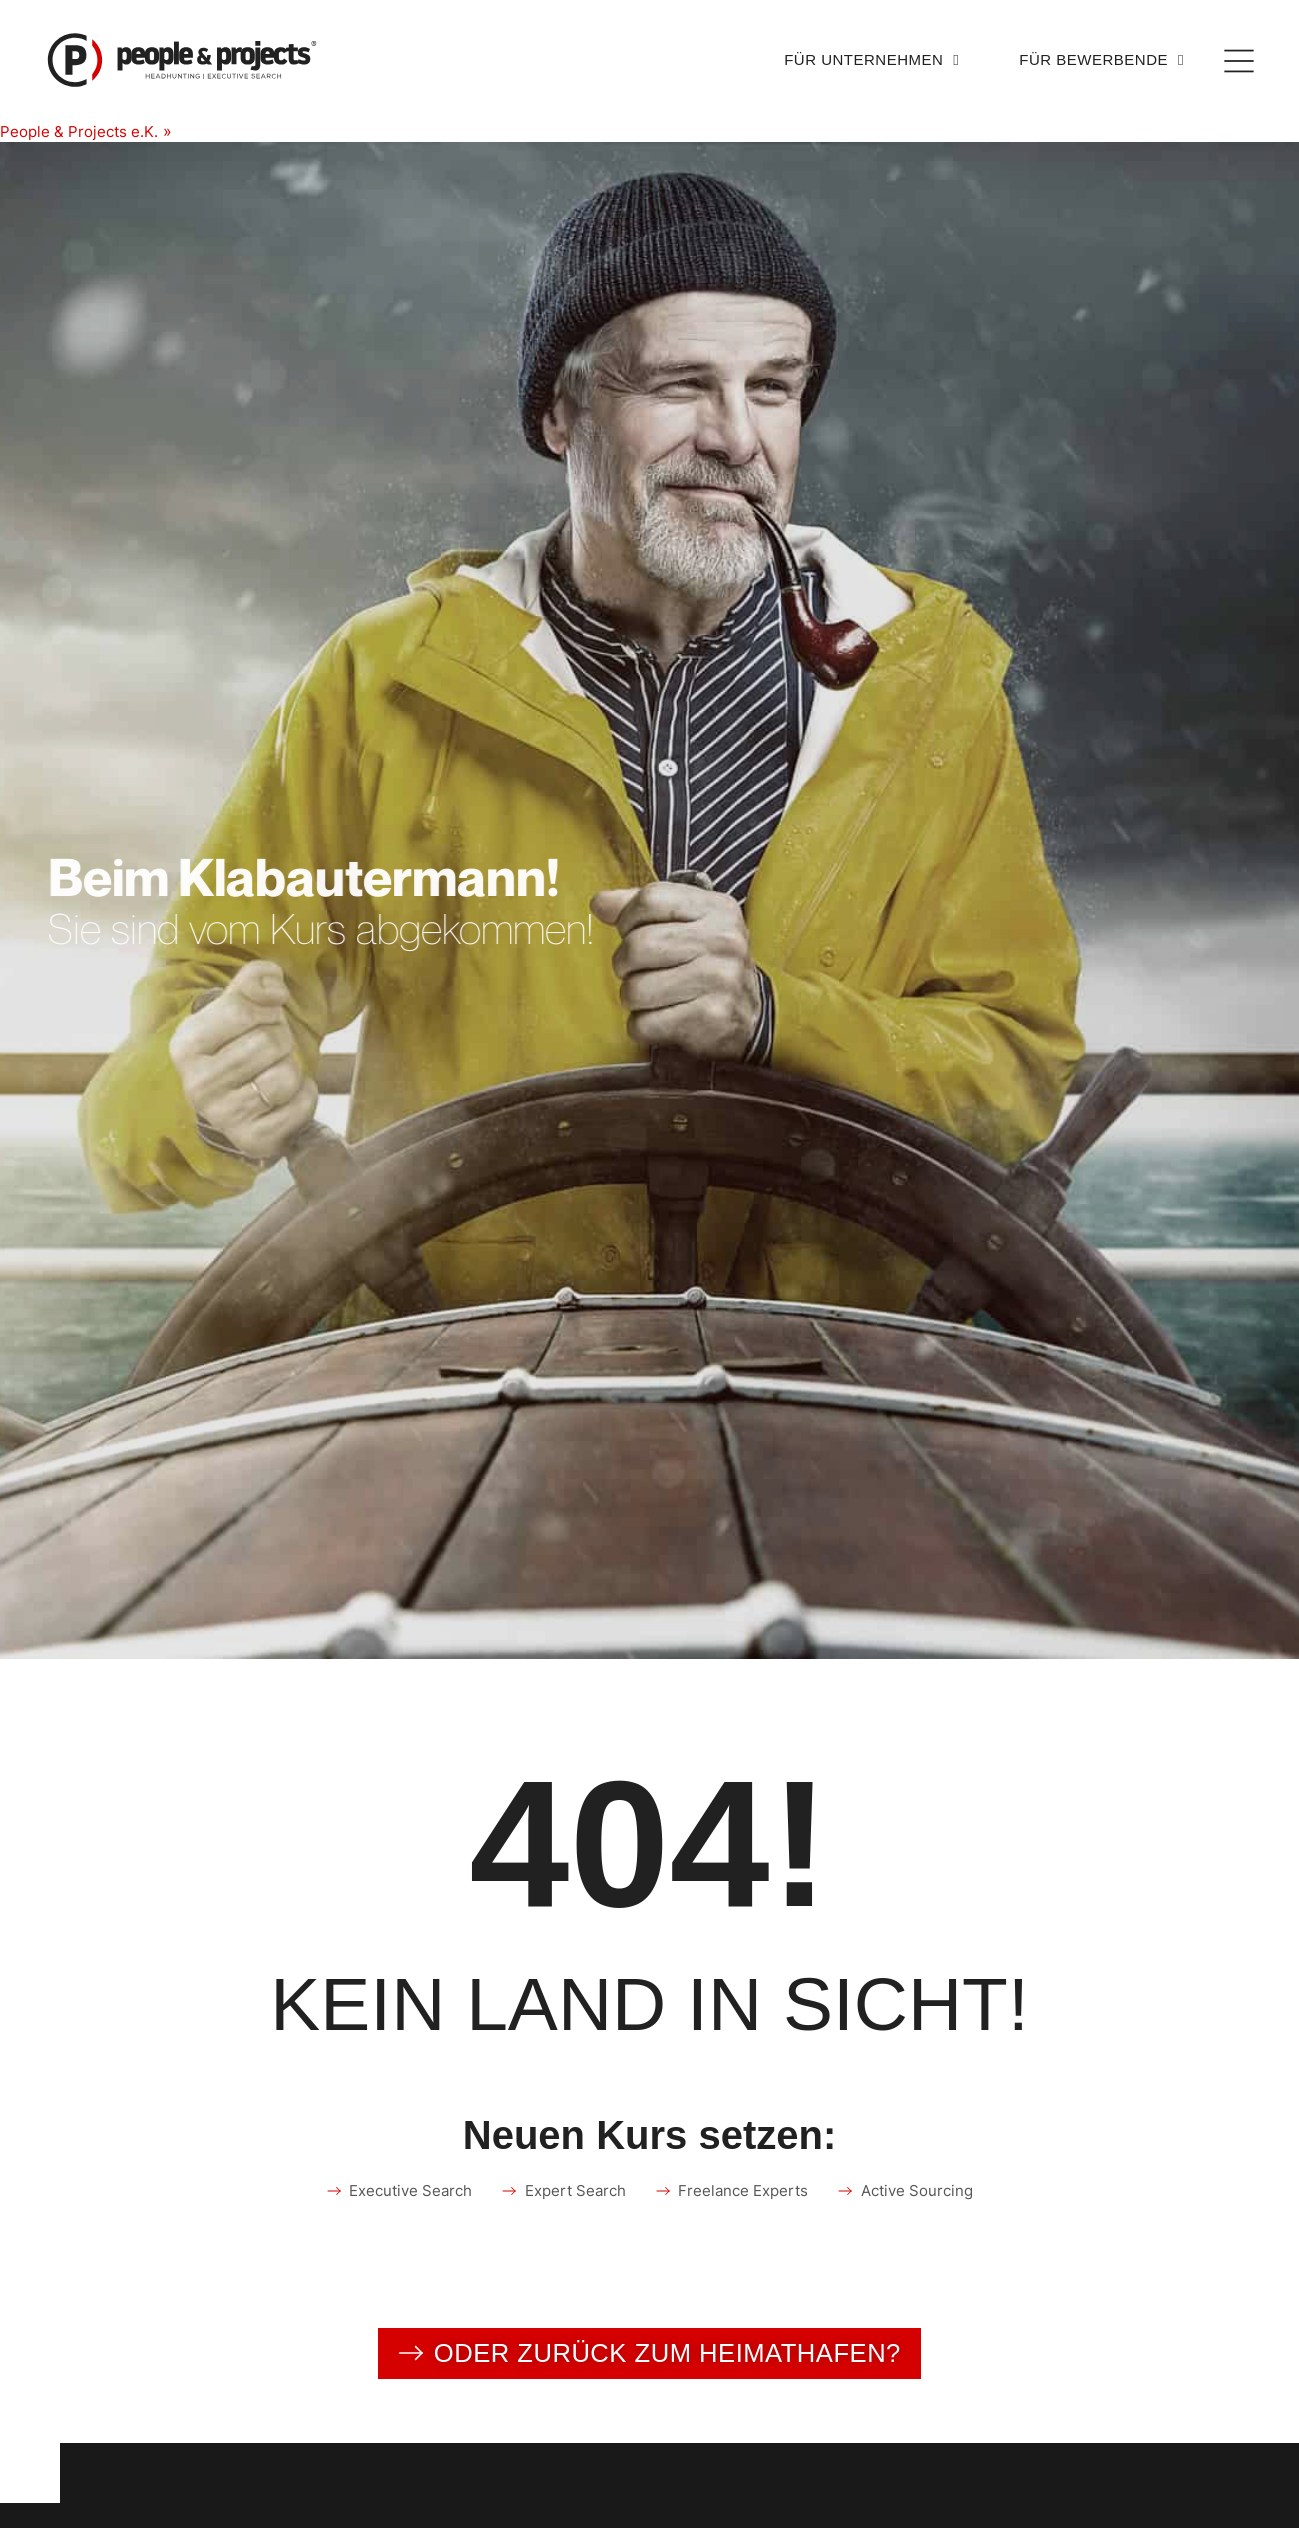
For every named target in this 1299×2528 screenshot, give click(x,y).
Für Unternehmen (871, 60)
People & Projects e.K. (83, 131)
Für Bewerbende (1101, 60)
